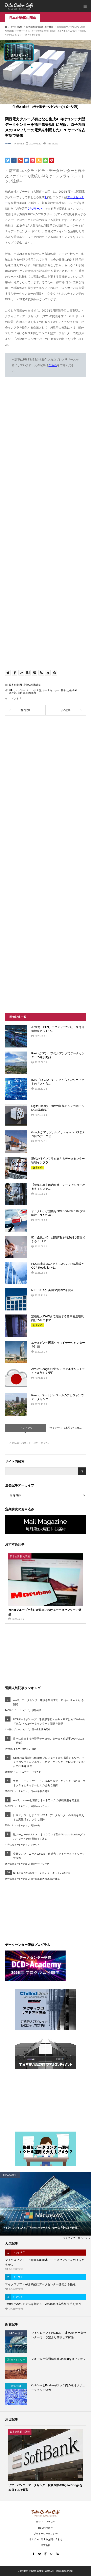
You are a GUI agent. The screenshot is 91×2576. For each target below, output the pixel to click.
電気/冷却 (35, 1825)
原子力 (64, 690)
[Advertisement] (45, 522)
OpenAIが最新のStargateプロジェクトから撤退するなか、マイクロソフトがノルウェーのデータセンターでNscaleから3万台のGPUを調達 (49, 1762)
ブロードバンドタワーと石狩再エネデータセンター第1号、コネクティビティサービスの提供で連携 (49, 1783)
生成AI (72, 690)
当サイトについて (45, 2522)
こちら (52, 365)
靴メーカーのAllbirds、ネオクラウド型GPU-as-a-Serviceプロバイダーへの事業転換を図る (49, 1836)
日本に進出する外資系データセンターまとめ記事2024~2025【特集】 (48, 1740)
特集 (34, 1748)
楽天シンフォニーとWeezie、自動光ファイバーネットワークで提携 (49, 1855)
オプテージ (22, 690)
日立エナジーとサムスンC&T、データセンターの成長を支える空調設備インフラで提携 (48, 1817)
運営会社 (45, 2545)
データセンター (51, 690)
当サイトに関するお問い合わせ (46, 2539)
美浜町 (21, 692)
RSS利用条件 (45, 2527)
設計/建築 (35, 684)
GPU (11, 690)
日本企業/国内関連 (22, 18)
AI (46, 197)
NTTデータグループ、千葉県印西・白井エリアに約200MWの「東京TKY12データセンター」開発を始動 (49, 1721)
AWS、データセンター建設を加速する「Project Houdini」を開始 (48, 1702)
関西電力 (31, 692)
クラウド (36, 1772)
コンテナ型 (35, 690)
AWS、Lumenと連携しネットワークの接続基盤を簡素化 (46, 1800)
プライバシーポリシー (45, 2533)
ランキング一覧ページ (75, 2238)
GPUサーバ (34, 208)
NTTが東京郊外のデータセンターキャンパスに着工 (43, 1872)
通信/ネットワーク (40, 1806)
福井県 (12, 692)
